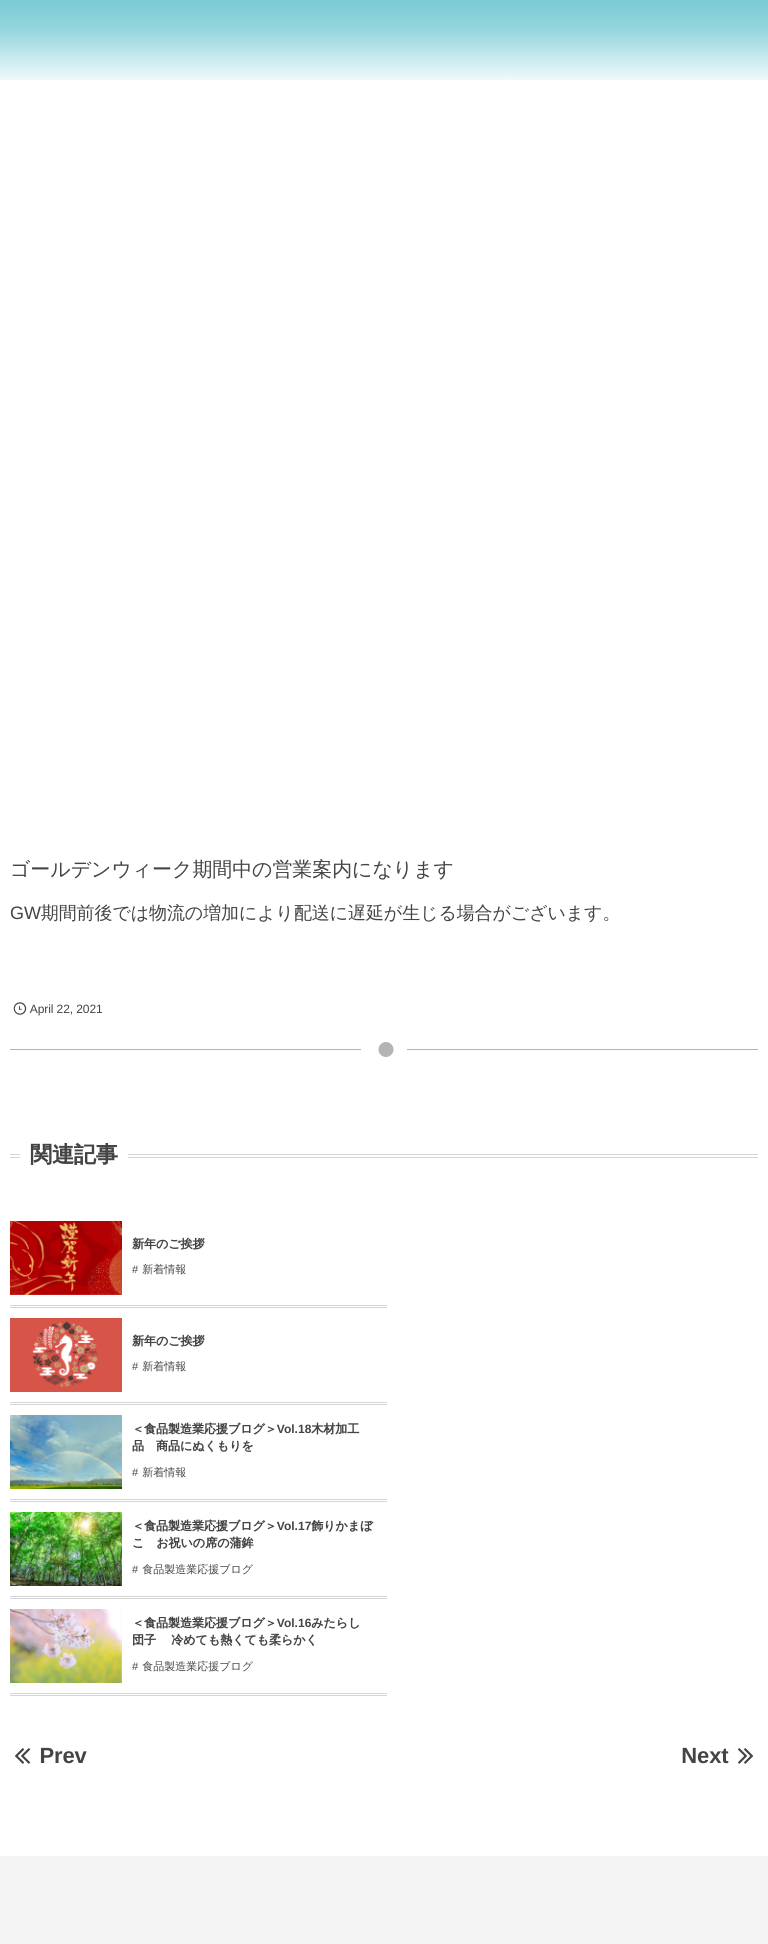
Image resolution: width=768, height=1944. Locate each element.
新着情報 (164, 1270)
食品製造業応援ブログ (571, 1376)
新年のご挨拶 (168, 1244)
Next (719, 1561)
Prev (48, 1561)
